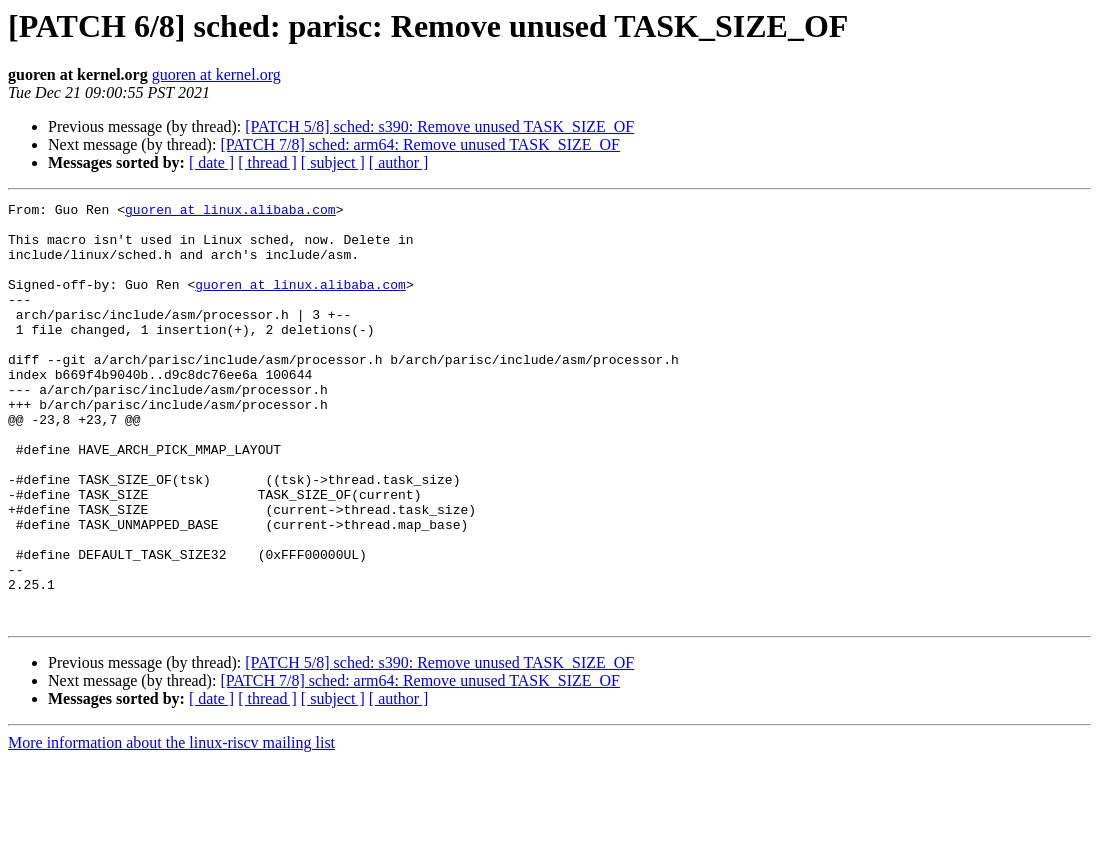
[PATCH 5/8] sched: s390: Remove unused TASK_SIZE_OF (439, 126)
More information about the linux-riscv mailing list (171, 826)
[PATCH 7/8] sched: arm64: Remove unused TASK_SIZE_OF (420, 144)
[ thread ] (267, 162)
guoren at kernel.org (216, 74)
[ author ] (399, 162)
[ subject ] (333, 162)
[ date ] (211, 162)
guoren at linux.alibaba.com (230, 212)
